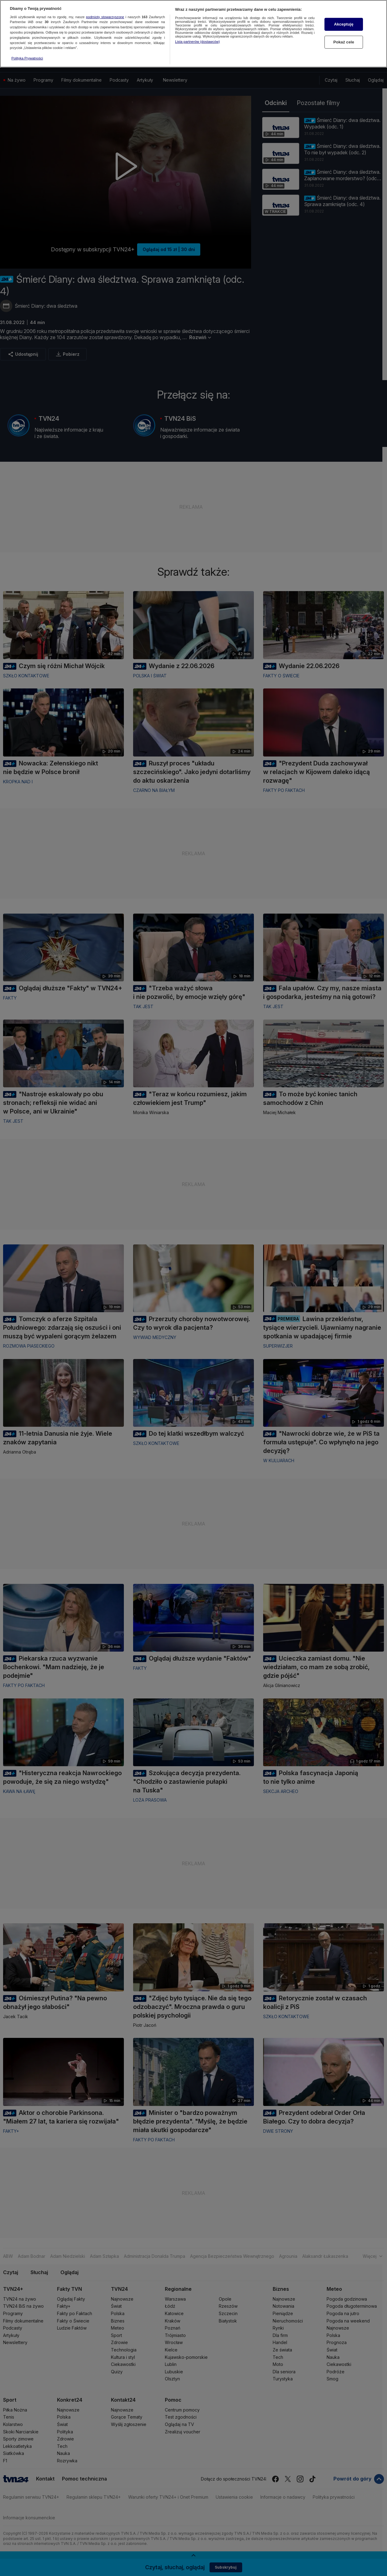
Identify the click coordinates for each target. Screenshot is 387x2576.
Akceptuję (343, 24)
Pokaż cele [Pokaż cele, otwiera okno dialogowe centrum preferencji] (343, 42)
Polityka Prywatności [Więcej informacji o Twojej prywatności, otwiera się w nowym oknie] (27, 58)
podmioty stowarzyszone (105, 17)
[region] (193, 33)
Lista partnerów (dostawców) (197, 41)
